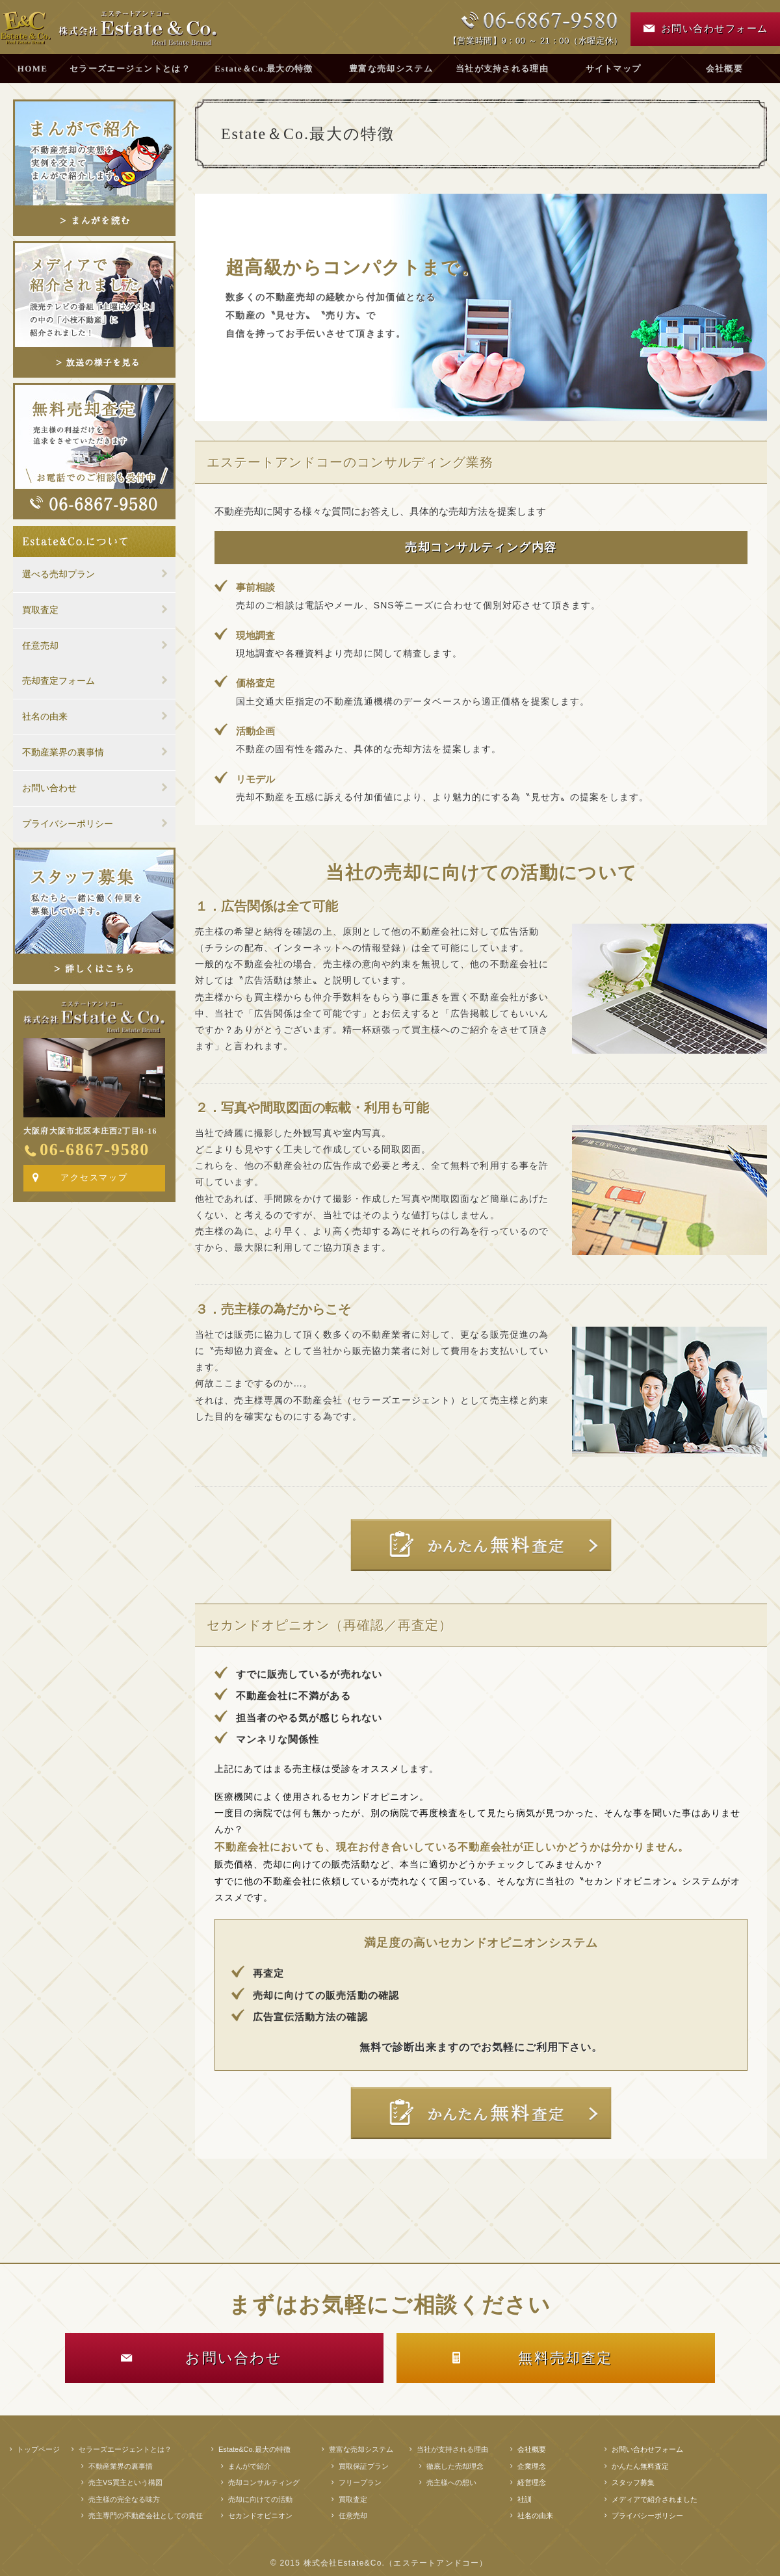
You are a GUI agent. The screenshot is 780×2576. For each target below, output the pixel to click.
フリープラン (360, 2482)
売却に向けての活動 (260, 2499)
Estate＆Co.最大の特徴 (263, 68)
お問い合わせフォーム (647, 2449)
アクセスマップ (94, 1177)
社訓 (524, 2499)
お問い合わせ (49, 788)
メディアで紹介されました (654, 2499)
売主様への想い (451, 2482)
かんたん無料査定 (640, 2466)
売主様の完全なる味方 (124, 2499)
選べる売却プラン (58, 574)
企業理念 (531, 2466)
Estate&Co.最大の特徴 (254, 2449)
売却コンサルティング (264, 2482)
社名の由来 (45, 717)
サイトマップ (614, 68)
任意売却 (40, 646)
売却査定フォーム (58, 681)
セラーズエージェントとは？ (130, 68)
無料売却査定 (565, 2358)
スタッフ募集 (633, 2482)
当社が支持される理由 (502, 68)
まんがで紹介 (249, 2466)
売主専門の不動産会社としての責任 (145, 2515)
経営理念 (531, 2482)
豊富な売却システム (391, 68)
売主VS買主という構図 (125, 2482)
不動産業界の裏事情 (63, 752)
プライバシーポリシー (67, 824)
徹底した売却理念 (455, 2466)
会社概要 (531, 2449)
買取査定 (40, 610)
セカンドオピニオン (260, 2515)
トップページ (38, 2449)
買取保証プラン (364, 2466)
